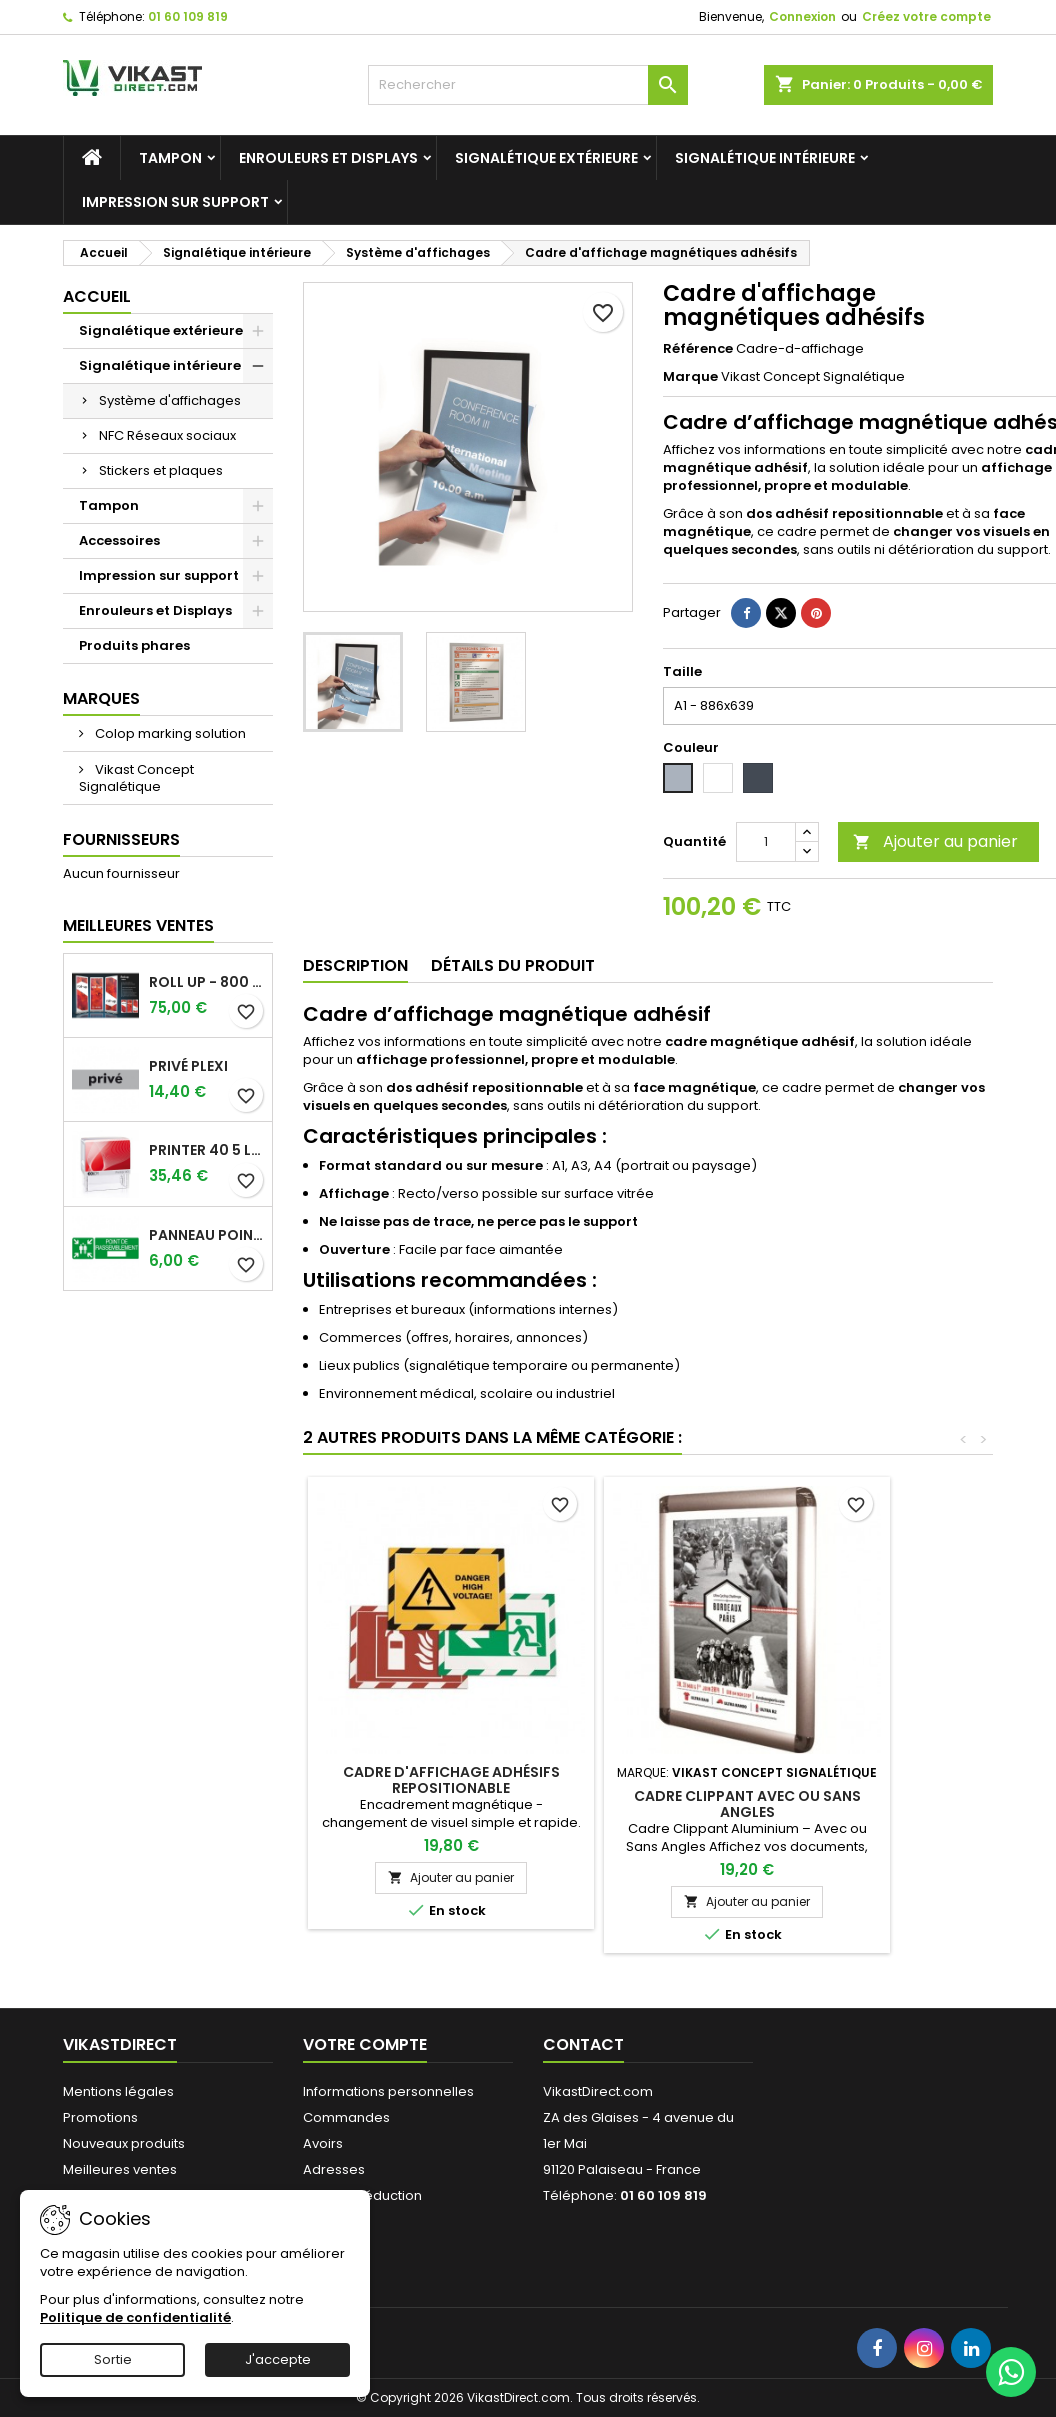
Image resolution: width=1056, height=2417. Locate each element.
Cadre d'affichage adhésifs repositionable (451, 1780)
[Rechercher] (528, 85)
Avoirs (323, 2143)
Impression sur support (175, 202)
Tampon (170, 158)
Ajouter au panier (935, 841)
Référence (698, 349)
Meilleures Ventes (138, 925)
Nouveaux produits (124, 2143)
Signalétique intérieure (765, 158)
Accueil (97, 296)
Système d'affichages (170, 400)
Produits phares (134, 645)
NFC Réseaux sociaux (167, 435)
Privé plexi (188, 1066)
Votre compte (365, 2044)
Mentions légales (118, 2091)
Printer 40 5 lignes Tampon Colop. (206, 1150)
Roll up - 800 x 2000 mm (206, 982)
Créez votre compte (926, 16)
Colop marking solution (169, 733)
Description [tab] (355, 965)
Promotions (100, 2117)
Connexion (802, 16)
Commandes (346, 2117)
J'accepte (278, 2359)
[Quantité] (766, 842)
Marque (690, 377)
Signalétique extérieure (546, 158)
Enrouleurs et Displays (328, 158)
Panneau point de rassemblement (206, 1235)
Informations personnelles (388, 2091)
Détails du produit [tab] (513, 965)
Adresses (334, 2169)
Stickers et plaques (161, 470)
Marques (101, 698)
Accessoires (119, 540)
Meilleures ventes (120, 2169)
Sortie (113, 2359)
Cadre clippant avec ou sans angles (747, 1804)
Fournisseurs (121, 839)
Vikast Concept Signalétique (136, 778)
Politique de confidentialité (135, 2317)
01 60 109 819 (188, 16)
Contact (583, 2044)
